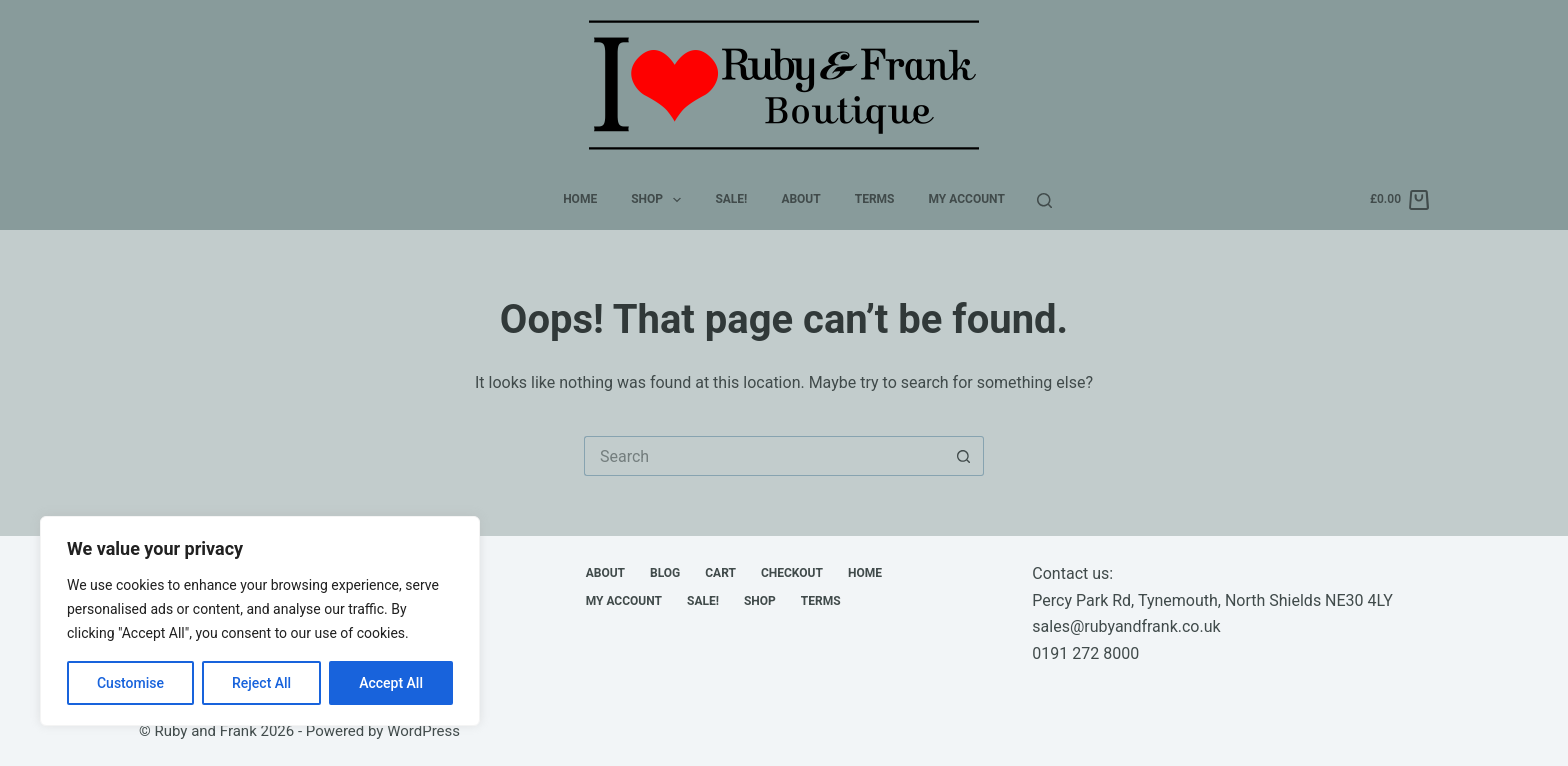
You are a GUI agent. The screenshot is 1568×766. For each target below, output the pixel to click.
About (800, 199)
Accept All (391, 683)
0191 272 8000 (1085, 653)
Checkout (792, 573)
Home (580, 199)
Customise (130, 683)
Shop (660, 200)
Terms (875, 199)
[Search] (1044, 200)
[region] (260, 621)
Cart (720, 573)
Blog (665, 573)
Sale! (731, 199)
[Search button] (964, 456)
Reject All (261, 683)
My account (967, 199)
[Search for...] (764, 456)
